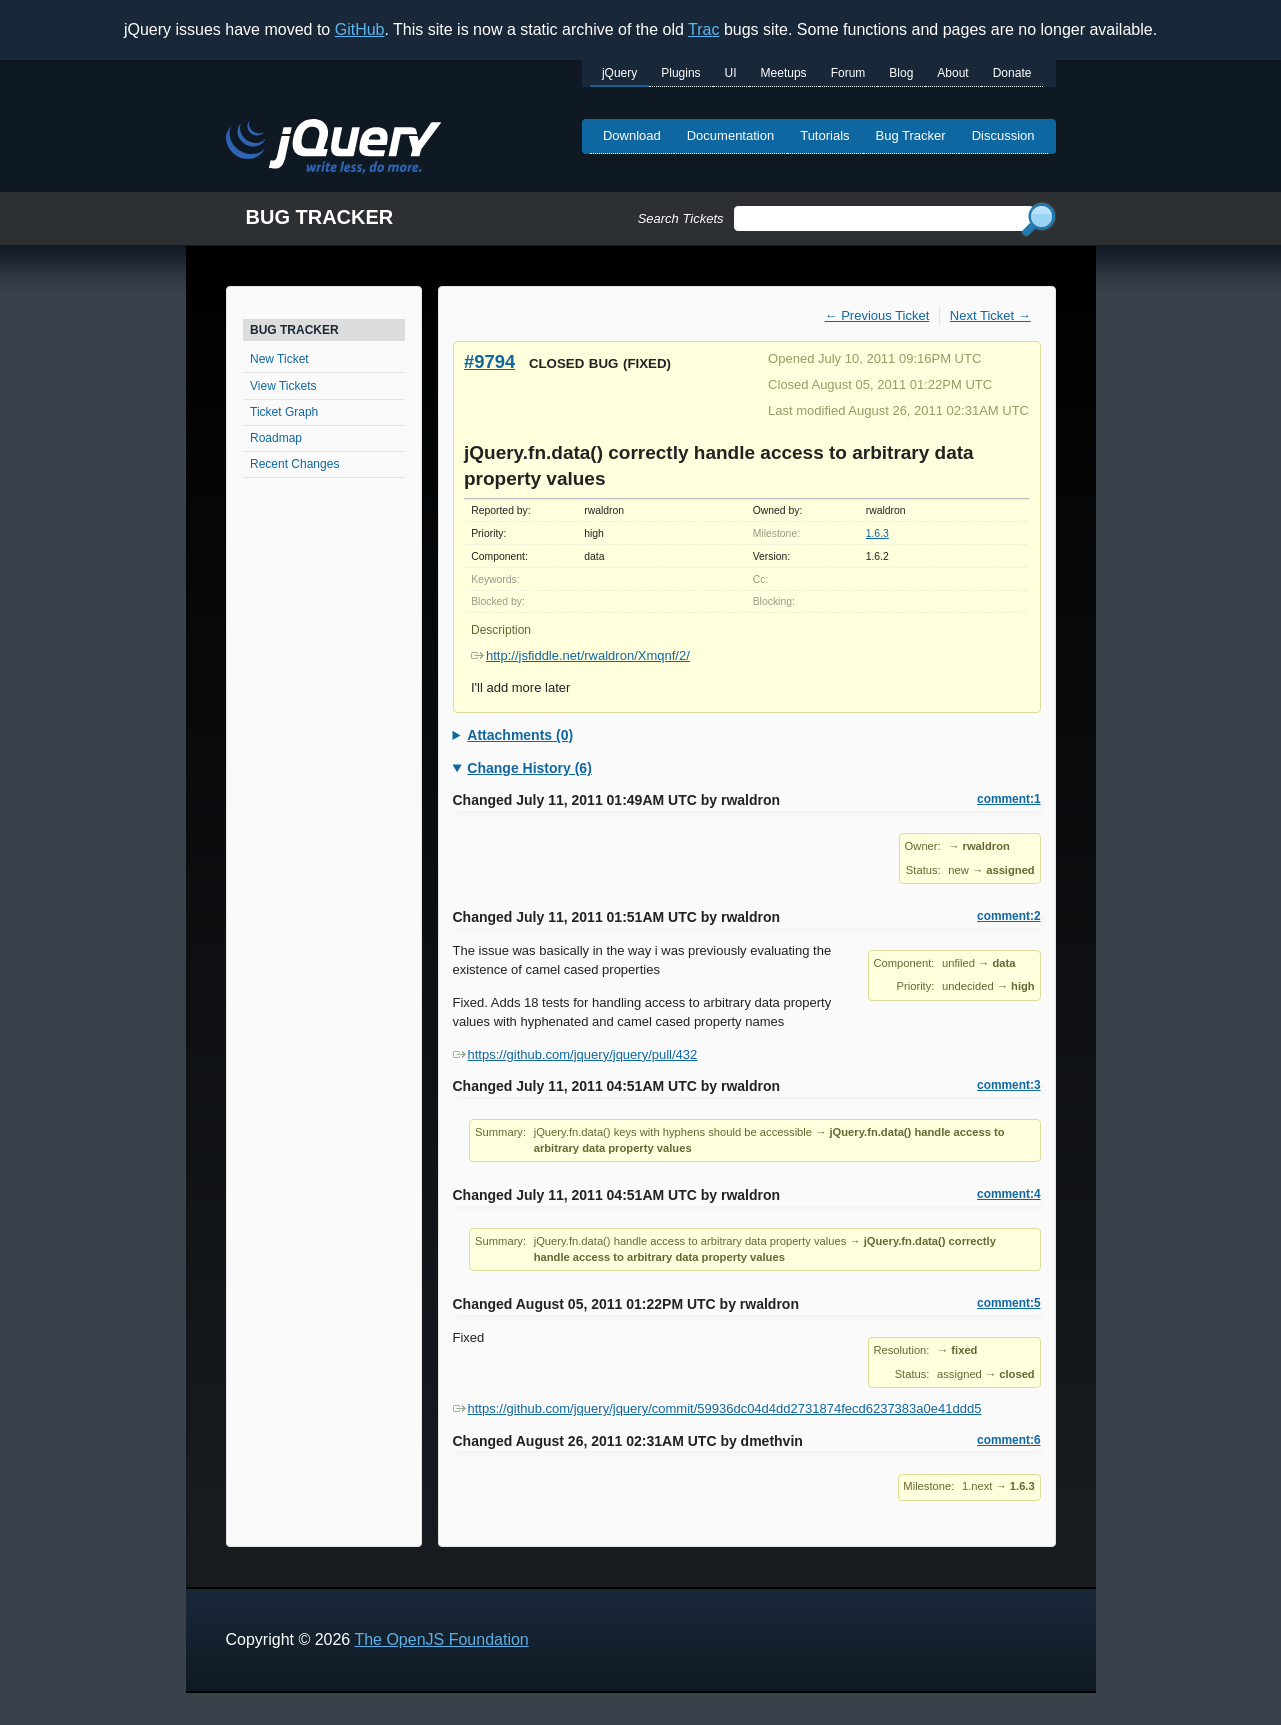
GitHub (360, 29)
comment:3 (1008, 1085)
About (952, 73)
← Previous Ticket (877, 315)
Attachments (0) (520, 735)
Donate (1012, 73)
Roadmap (276, 438)
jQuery (619, 73)
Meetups (784, 73)
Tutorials (824, 135)
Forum (848, 73)
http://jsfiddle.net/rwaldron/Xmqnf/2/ (580, 655)
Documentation (730, 135)
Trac (703, 29)
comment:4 (1008, 1194)
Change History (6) (529, 768)
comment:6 (1008, 1440)
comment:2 (1008, 916)
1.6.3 (877, 533)
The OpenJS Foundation (441, 1639)
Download (632, 135)
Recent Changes (294, 464)
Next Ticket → (990, 315)
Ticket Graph (284, 412)
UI (731, 73)
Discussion (1003, 135)
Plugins (680, 73)
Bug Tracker (911, 135)
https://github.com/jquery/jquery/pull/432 (575, 1054)
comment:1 (1008, 799)
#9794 (489, 361)
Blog (901, 73)
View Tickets (283, 386)
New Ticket (279, 359)
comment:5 (1008, 1303)
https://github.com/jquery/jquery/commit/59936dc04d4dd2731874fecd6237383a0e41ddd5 (717, 1408)
